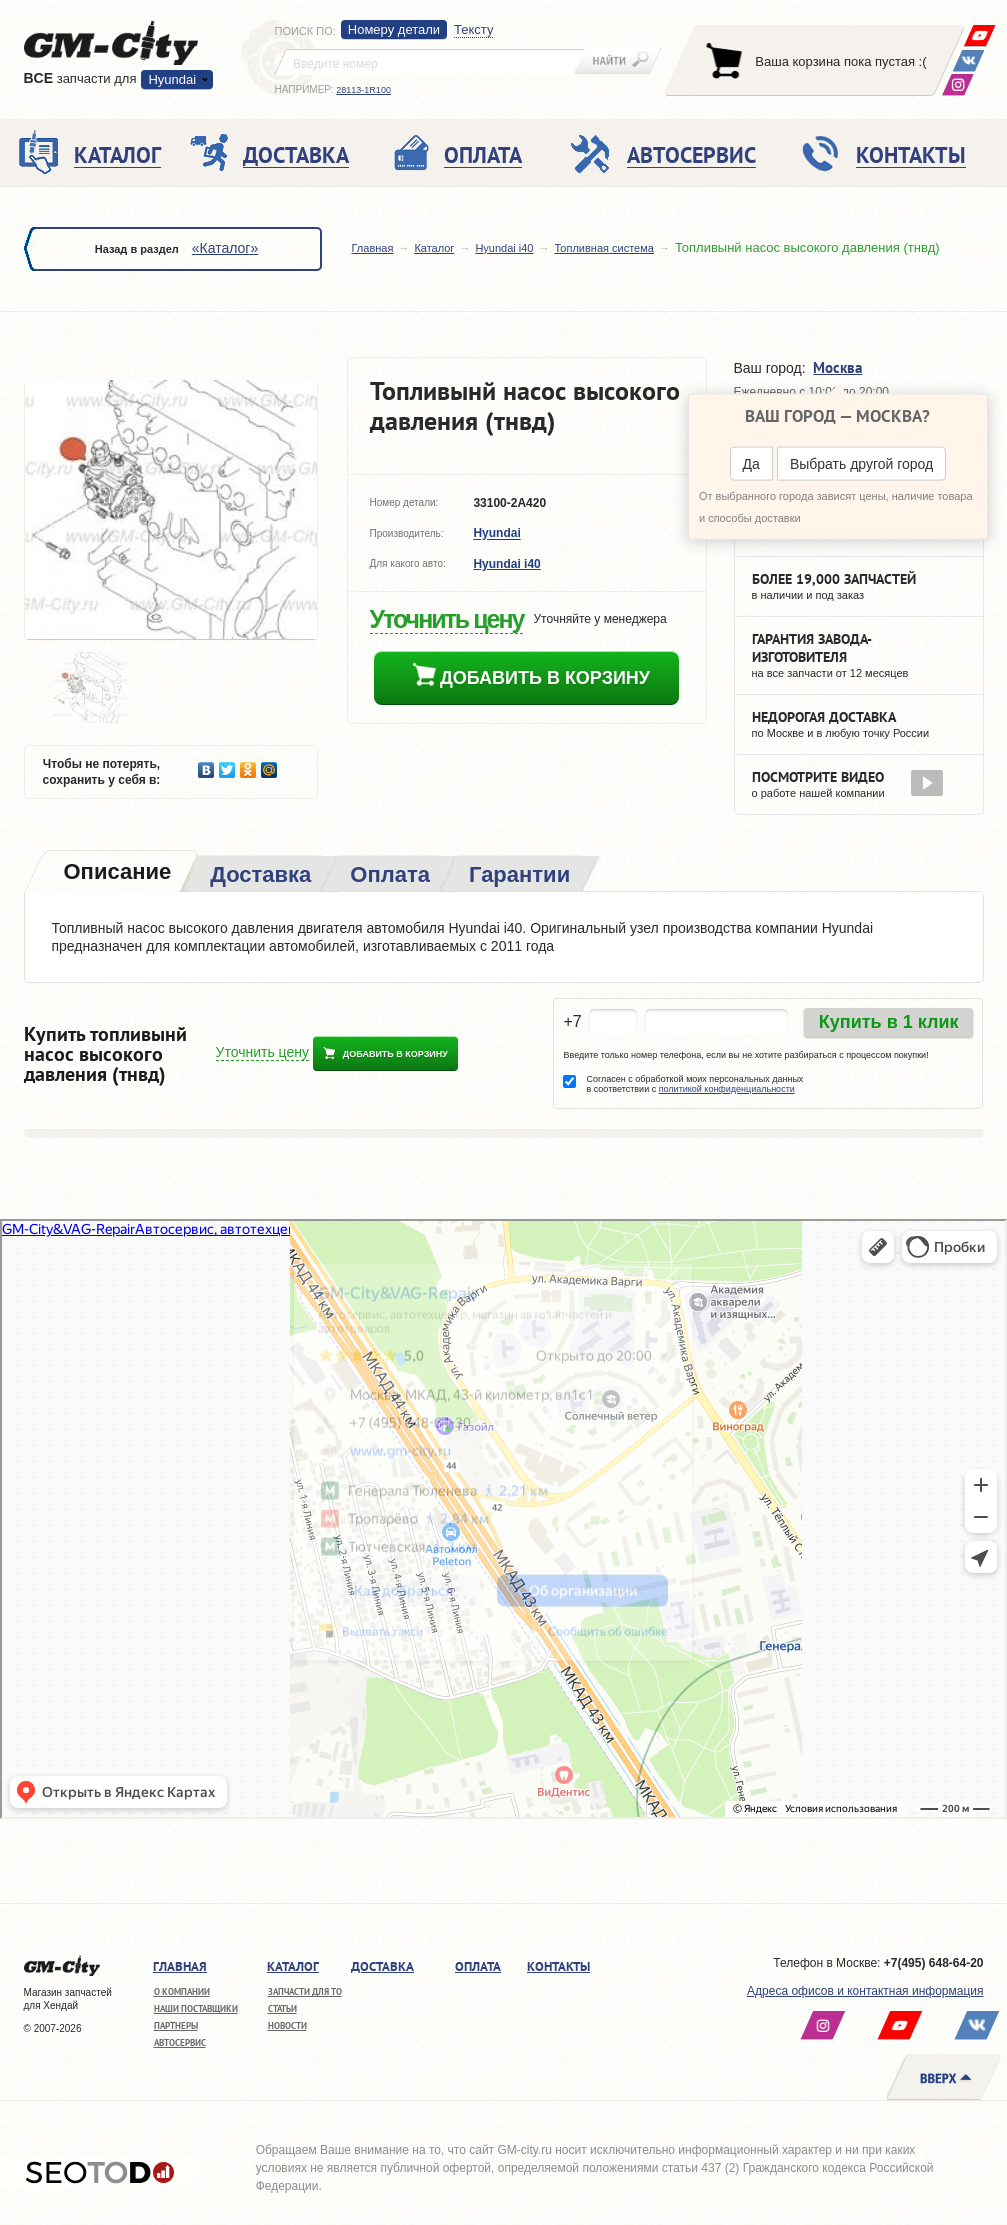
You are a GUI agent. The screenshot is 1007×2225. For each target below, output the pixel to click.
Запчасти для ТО (305, 1991)
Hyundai (172, 79)
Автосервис (180, 2042)
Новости (287, 2025)
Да (751, 464)
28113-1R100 (363, 90)
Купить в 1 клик (889, 1022)
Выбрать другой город (861, 464)
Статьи (282, 2008)
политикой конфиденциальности (727, 1089)
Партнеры (176, 2025)
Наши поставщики (196, 2008)
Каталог (434, 248)
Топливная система (603, 248)
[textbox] (430, 62)
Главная (373, 248)
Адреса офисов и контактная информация (865, 1991)
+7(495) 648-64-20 (934, 1963)
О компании (182, 1991)
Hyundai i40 (504, 248)
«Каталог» (225, 248)
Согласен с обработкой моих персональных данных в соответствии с (694, 1084)
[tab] (116, 873)
